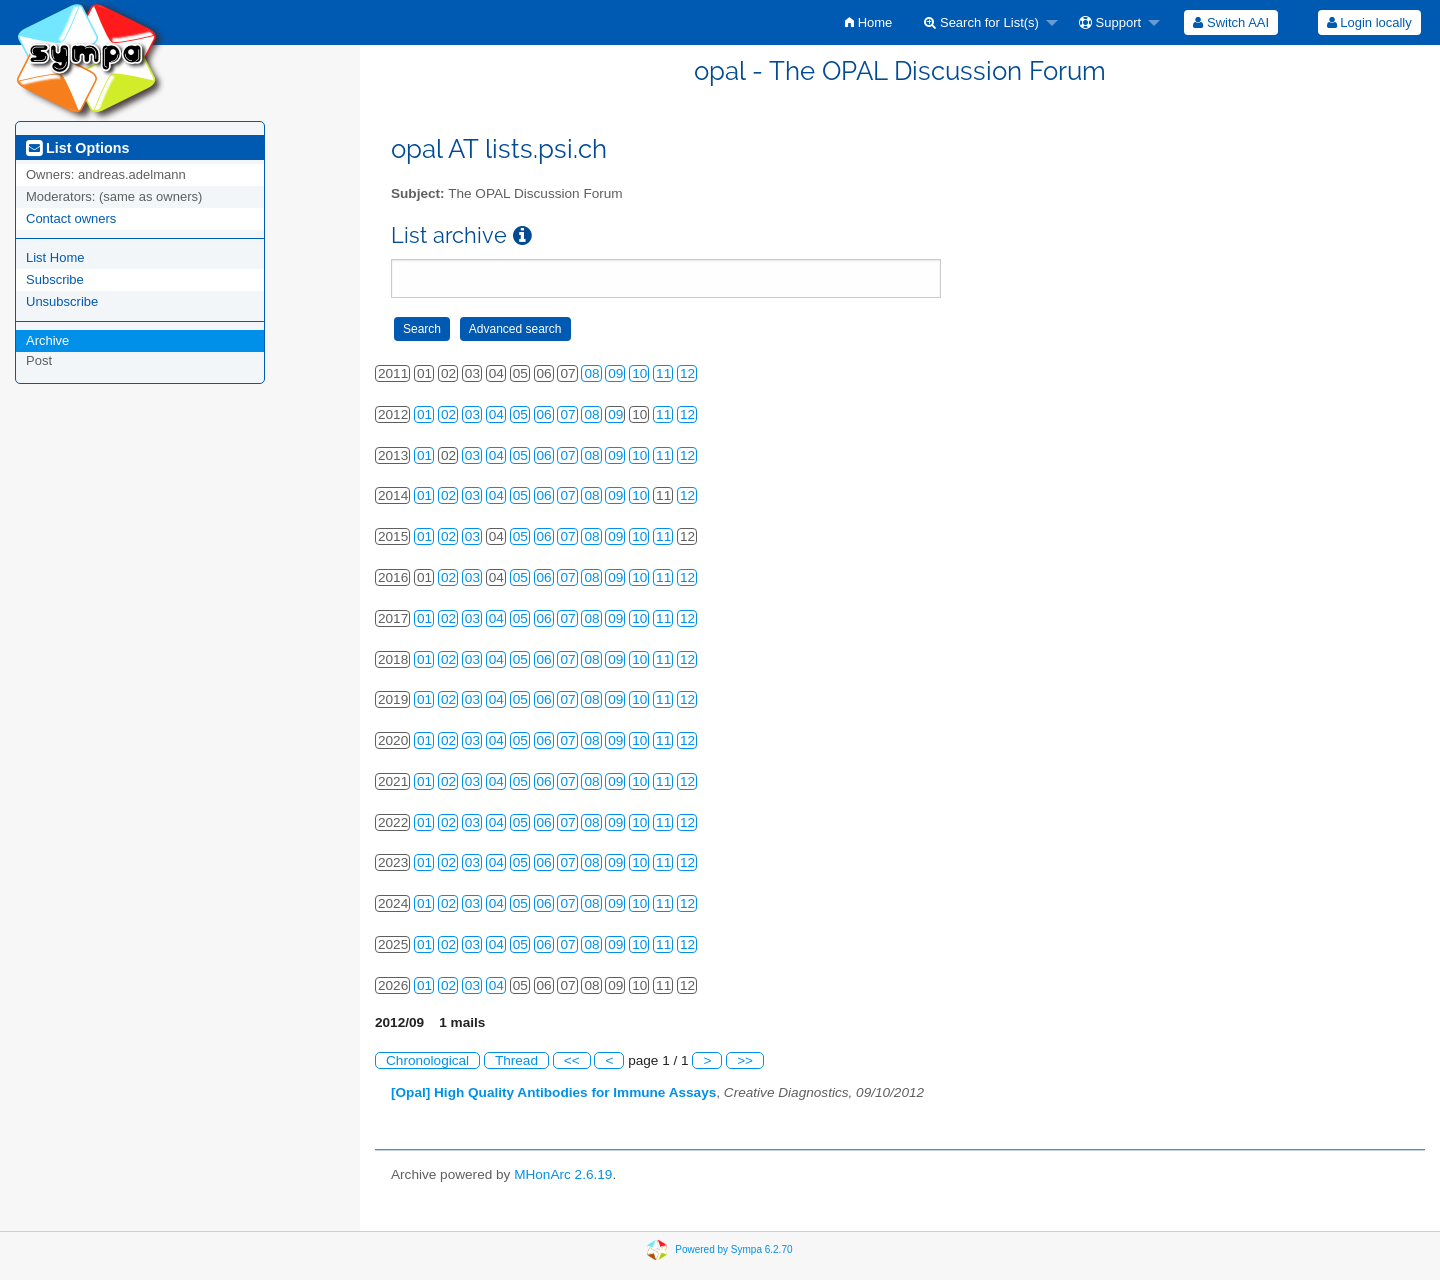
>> (745, 1060)
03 (472, 414)
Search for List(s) (981, 22)
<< (572, 1060)
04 (496, 414)
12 (687, 373)
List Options (77, 148)
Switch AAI (1231, 22)
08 (591, 373)
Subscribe (55, 279)
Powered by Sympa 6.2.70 (733, 1249)
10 (639, 373)
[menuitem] (868, 22)
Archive (47, 340)
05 (520, 414)
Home (868, 22)
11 (663, 373)
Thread (516, 1060)
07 (567, 414)
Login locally (1369, 22)
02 (448, 414)
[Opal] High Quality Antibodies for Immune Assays (553, 1092)
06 (544, 414)
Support (1110, 22)
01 (424, 414)
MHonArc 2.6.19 (563, 1174)
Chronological (427, 1060)
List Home (55, 257)
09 (615, 373)
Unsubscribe (62, 301)
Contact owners (71, 218)
